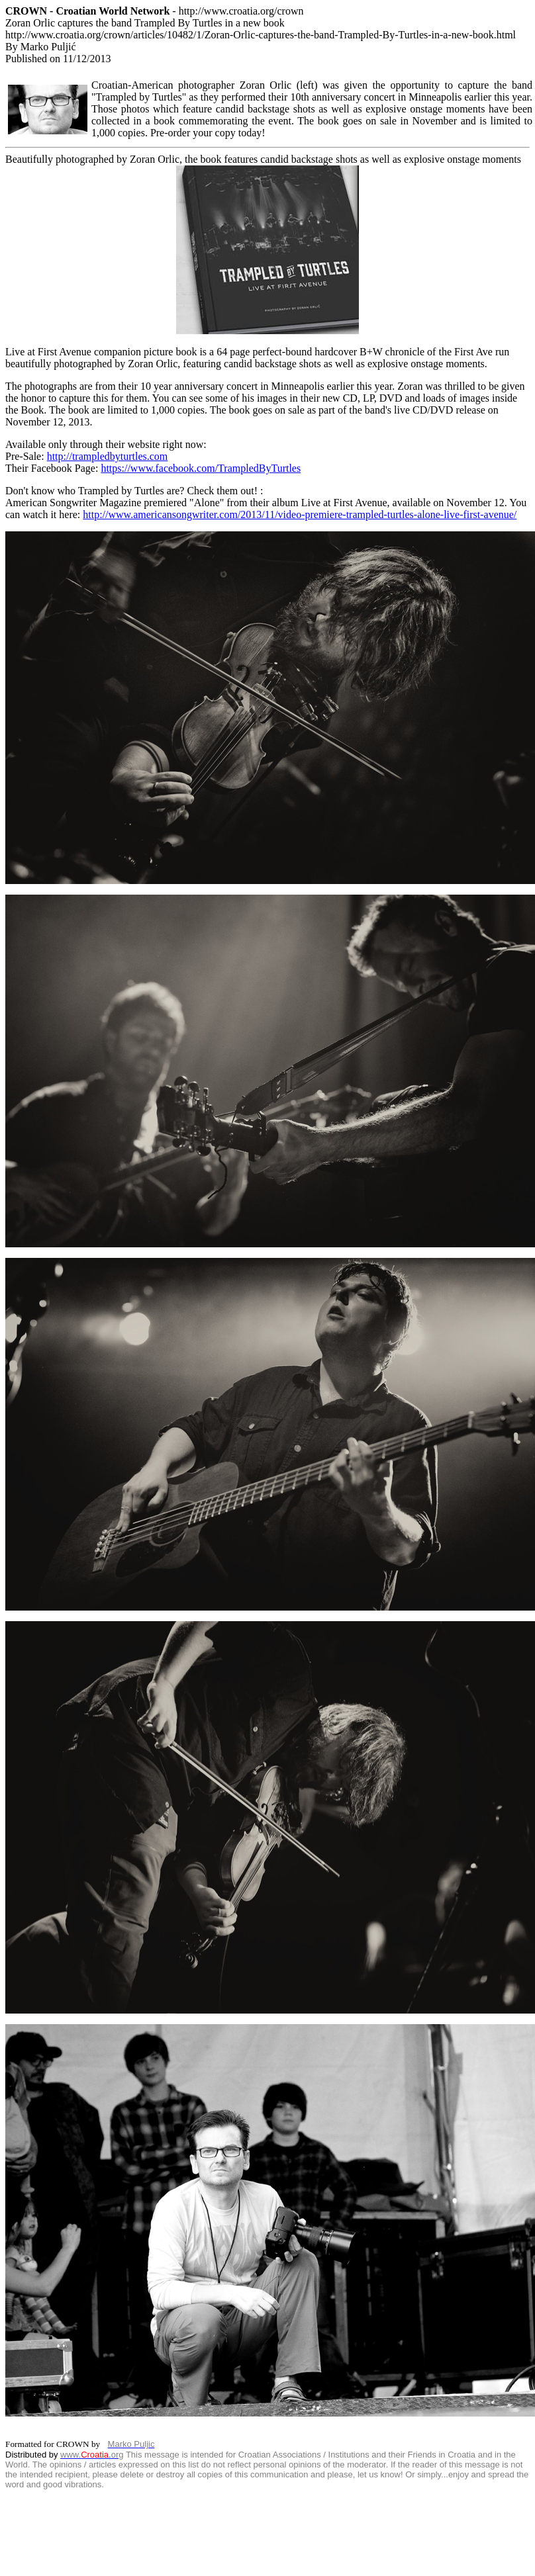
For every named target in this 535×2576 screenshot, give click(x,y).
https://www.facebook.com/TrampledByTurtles (201, 468)
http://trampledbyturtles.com (107, 456)
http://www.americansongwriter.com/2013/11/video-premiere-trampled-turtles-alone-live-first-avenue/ (299, 514)
